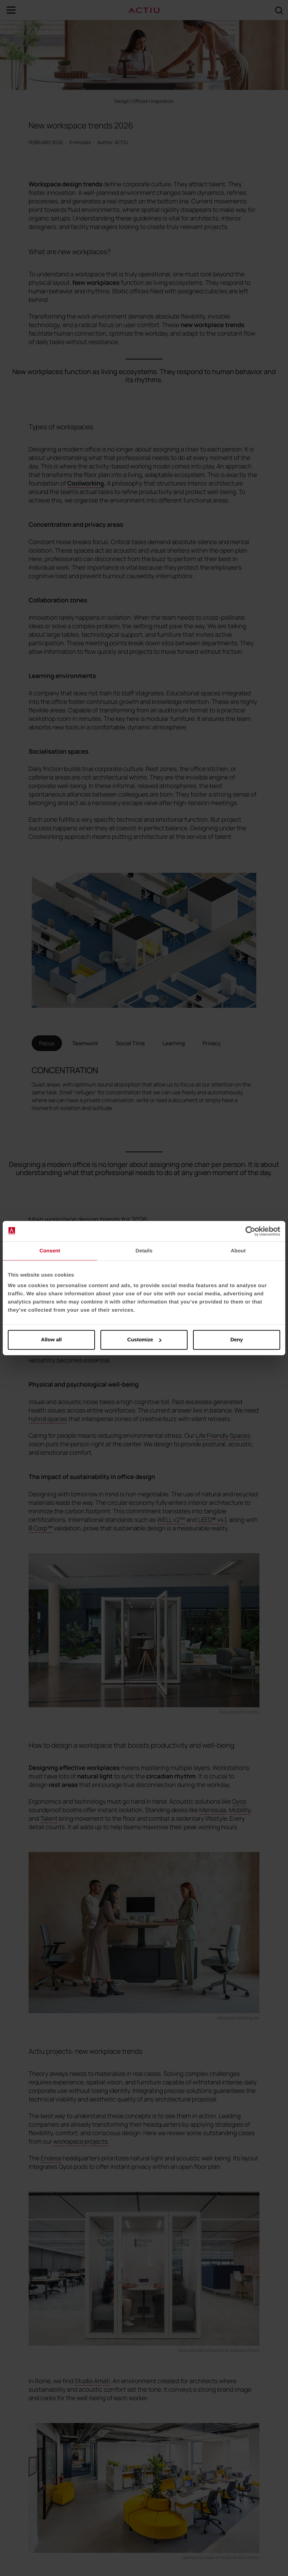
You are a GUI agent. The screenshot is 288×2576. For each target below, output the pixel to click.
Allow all (51, 1340)
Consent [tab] (49, 1250)
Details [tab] (144, 1250)
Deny (236, 1340)
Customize (144, 1340)
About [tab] (238, 1250)
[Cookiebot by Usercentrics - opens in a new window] (250, 1231)
